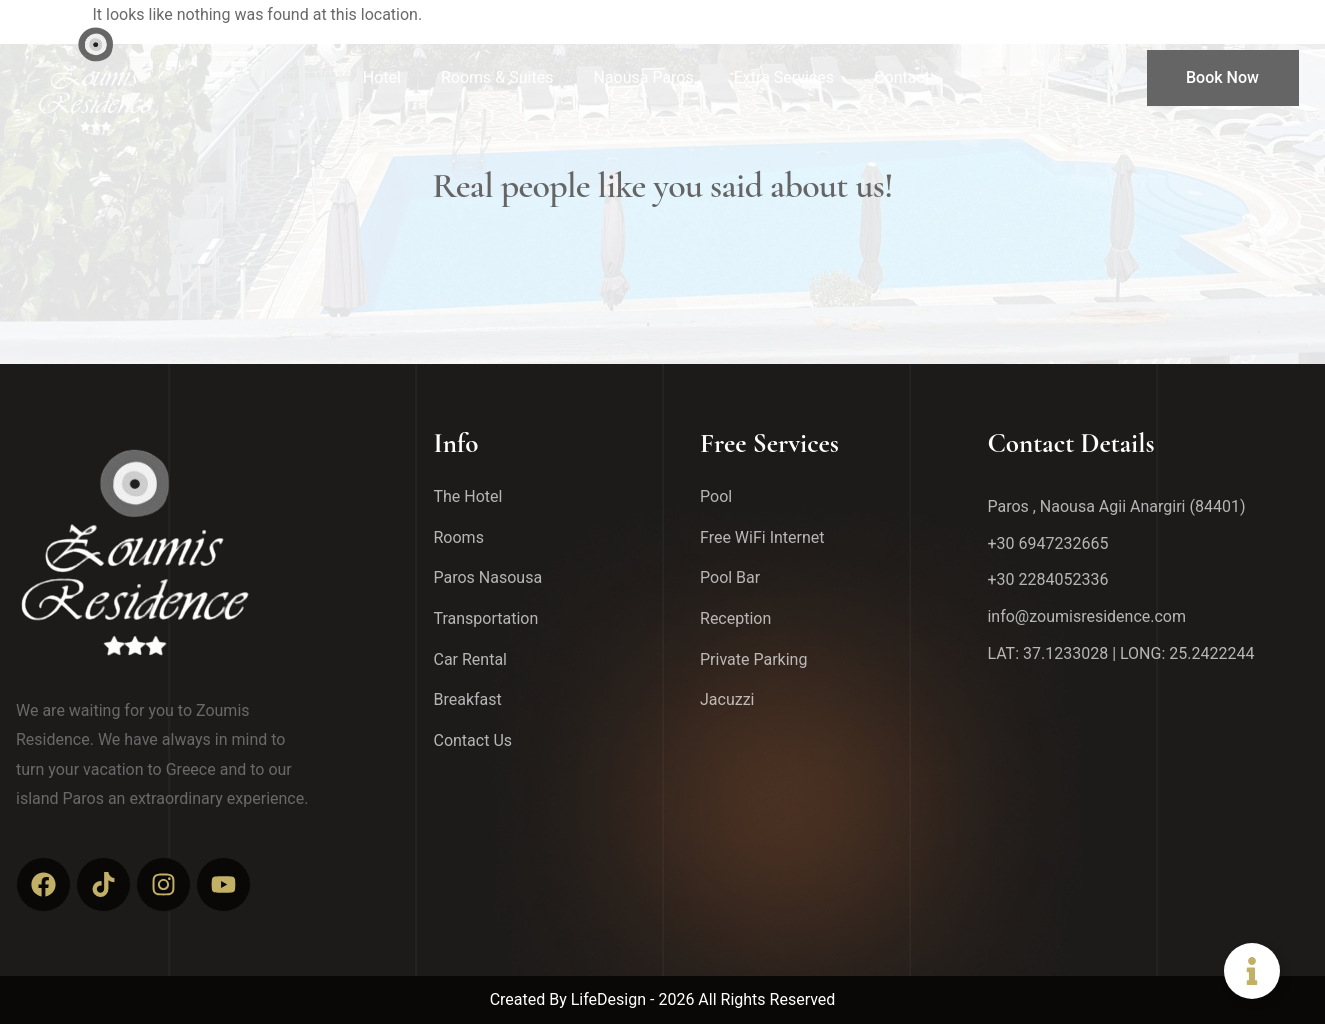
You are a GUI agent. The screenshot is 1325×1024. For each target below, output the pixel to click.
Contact (902, 77)
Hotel (382, 77)
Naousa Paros (643, 77)
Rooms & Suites (497, 77)
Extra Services (784, 77)
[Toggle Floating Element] (1252, 971)
